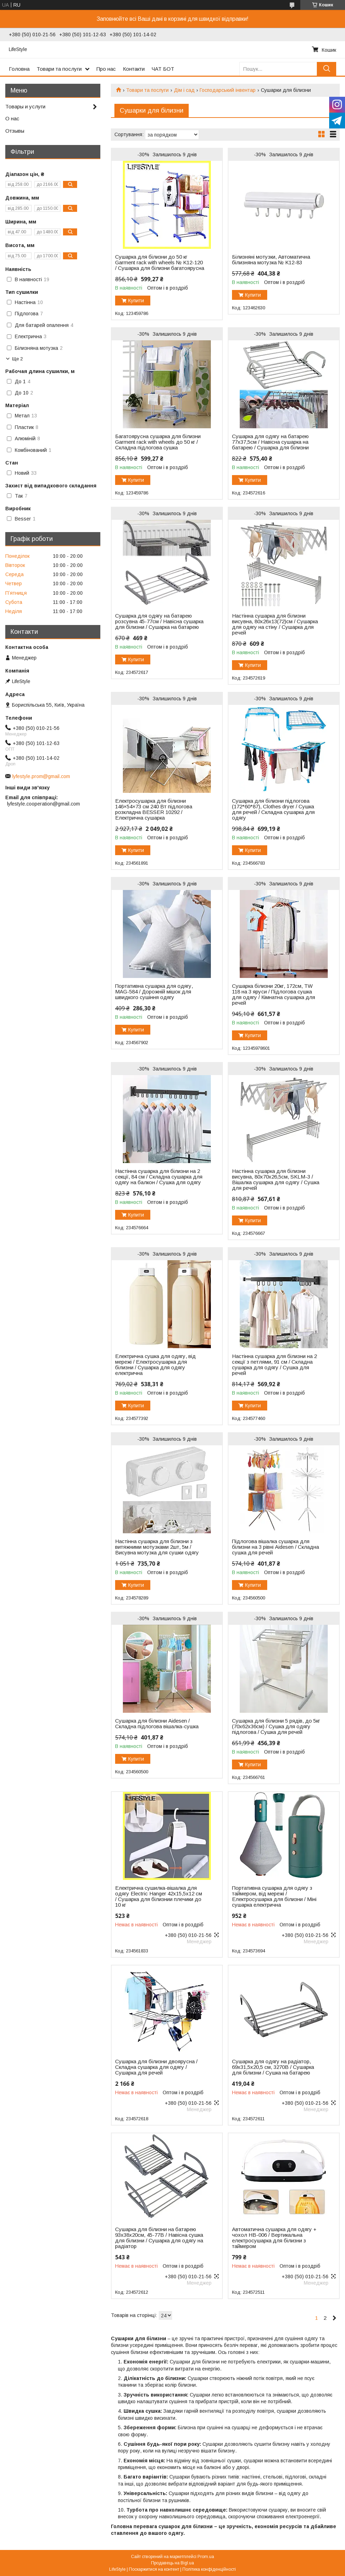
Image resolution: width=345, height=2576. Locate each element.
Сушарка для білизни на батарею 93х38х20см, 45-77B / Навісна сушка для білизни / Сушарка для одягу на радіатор (159, 2238)
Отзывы (14, 131)
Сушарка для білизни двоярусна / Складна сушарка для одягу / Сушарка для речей (156, 2067)
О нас (12, 118)
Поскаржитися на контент (154, 2569)
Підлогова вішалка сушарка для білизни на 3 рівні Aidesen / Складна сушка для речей (275, 1547)
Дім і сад (184, 90)
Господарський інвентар (228, 90)
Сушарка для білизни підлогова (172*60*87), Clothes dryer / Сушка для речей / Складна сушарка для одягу (273, 809)
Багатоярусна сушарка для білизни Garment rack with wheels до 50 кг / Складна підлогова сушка (158, 442)
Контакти (134, 69)
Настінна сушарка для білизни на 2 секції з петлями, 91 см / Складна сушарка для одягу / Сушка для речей (274, 1364)
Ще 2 (17, 358)
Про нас (106, 69)
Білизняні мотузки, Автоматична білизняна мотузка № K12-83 (271, 259)
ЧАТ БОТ (163, 69)
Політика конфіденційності (209, 2569)
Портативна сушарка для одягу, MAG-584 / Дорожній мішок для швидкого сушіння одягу (154, 991)
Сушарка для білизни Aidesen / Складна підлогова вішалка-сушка (157, 1723)
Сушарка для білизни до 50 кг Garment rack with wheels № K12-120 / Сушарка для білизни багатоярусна (159, 262)
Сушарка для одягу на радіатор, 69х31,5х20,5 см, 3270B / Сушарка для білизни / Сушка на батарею (273, 2067)
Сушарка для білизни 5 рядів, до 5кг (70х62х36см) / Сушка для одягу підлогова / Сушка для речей (276, 1726)
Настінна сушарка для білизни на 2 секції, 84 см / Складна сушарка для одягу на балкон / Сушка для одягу (158, 1176)
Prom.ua (205, 2556)
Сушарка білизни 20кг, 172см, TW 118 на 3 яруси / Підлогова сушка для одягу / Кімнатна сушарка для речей (273, 994)
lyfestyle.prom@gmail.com (41, 776)
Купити (136, 300)
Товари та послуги (59, 69)
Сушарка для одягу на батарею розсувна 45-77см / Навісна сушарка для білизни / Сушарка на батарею (159, 621)
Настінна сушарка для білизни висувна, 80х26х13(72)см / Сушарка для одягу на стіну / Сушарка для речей (275, 624)
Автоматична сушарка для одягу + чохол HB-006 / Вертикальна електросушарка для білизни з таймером (274, 2238)
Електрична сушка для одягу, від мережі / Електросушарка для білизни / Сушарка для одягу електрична (155, 1364)
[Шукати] (326, 69)
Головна (19, 69)
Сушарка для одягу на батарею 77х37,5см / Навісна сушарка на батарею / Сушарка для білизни (270, 442)
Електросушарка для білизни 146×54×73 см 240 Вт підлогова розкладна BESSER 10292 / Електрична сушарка (153, 809)
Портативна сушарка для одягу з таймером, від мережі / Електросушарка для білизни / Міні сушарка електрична (274, 1896)
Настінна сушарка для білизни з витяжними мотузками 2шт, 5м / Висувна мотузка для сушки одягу (157, 1547)
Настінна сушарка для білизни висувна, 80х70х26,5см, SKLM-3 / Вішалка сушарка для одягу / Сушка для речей (275, 1179)
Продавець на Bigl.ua (172, 2563)
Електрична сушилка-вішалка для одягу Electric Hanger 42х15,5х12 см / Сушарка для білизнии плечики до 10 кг (158, 1896)
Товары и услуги (25, 106)
